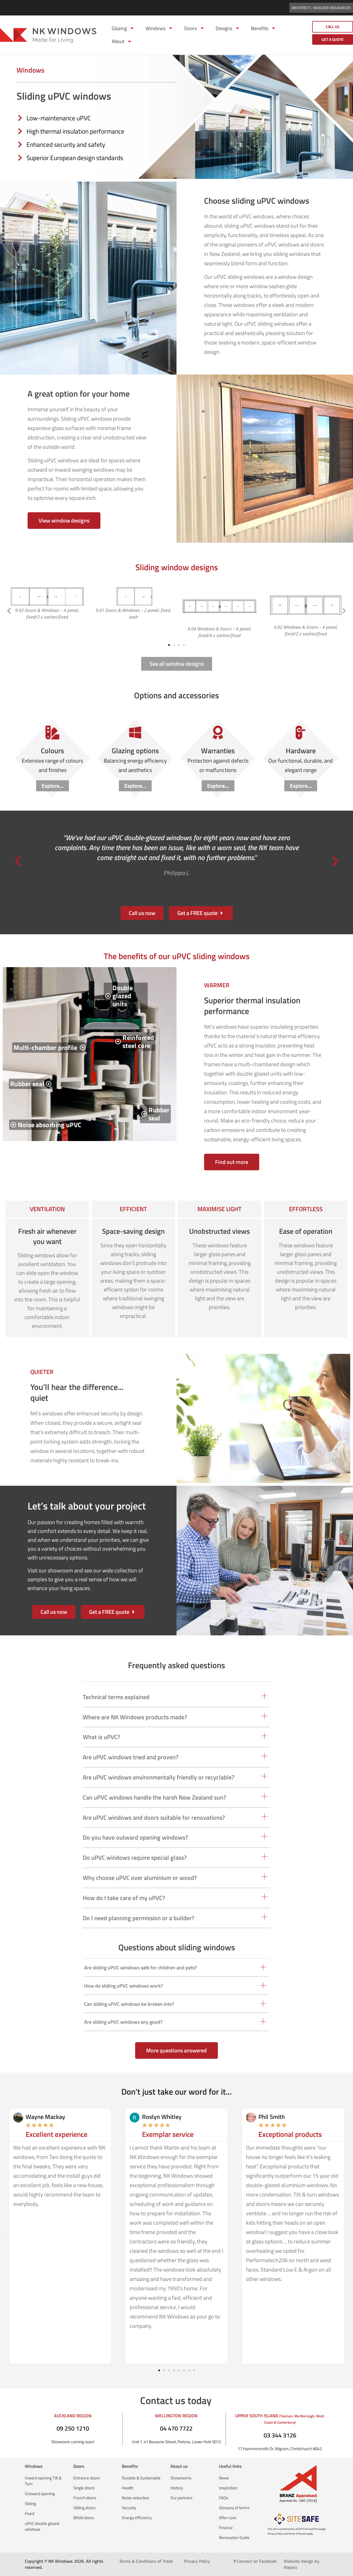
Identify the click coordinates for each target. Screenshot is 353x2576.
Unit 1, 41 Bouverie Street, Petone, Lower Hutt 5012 (176, 2442)
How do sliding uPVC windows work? (123, 1985)
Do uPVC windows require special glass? (135, 1857)
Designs (228, 28)
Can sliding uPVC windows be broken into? (129, 2004)
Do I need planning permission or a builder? (138, 1918)
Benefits (263, 28)
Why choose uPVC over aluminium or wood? (140, 1877)
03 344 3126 (280, 2435)
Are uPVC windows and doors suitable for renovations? (154, 1817)
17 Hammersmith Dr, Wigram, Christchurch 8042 (280, 2448)
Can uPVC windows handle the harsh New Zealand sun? (154, 1797)
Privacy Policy (197, 2561)
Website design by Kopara (301, 2564)
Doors (194, 28)
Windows (159, 28)
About (122, 41)
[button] (9, 610)
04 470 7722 (176, 2428)
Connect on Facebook (255, 2561)
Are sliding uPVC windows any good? (123, 2022)
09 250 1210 (73, 2428)
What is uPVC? (101, 1737)
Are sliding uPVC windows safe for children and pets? (140, 1967)
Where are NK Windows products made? (135, 1717)
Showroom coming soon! (73, 2442)
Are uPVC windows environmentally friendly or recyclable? (158, 1777)
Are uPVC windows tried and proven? (130, 1757)
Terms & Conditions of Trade (146, 2561)
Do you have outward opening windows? (135, 1837)
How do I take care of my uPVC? (124, 1898)
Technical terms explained (116, 1697)
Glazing (123, 28)
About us (179, 2466)
